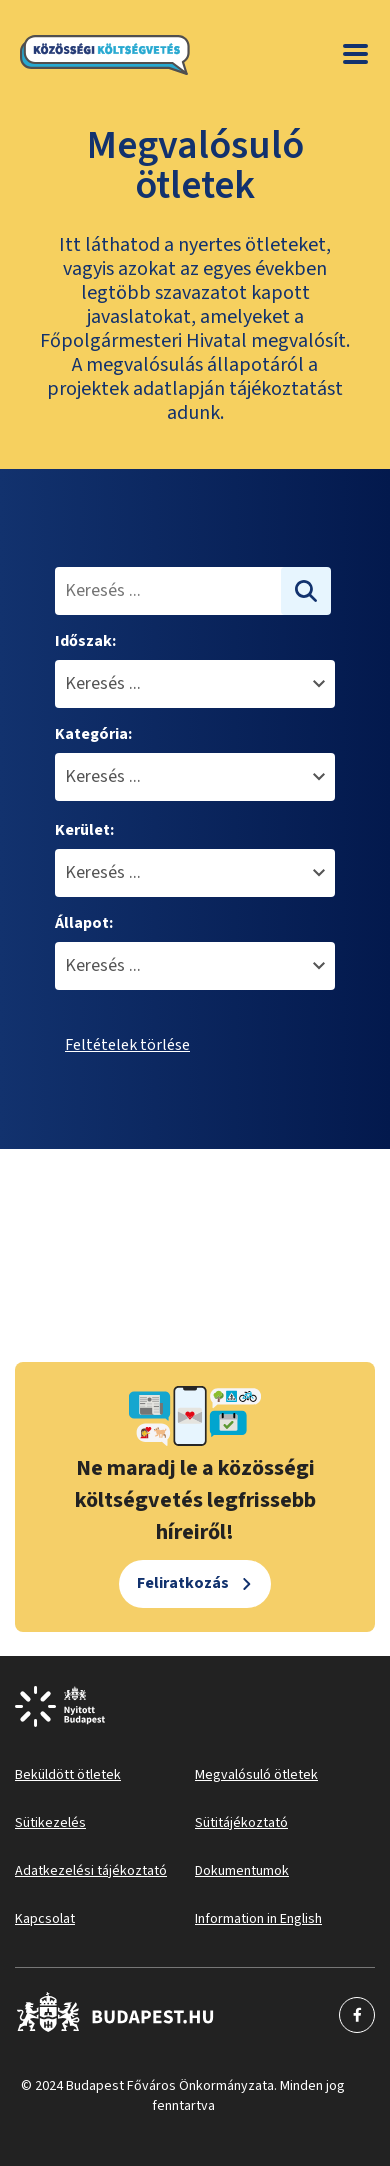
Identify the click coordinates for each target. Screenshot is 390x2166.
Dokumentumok (242, 1871)
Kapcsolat (45, 1919)
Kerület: (84, 830)
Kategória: (93, 734)
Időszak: (85, 641)
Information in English (258, 1919)
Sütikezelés (50, 1823)
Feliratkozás (183, 1583)
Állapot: (84, 923)
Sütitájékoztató (241, 1823)
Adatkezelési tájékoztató (91, 1871)
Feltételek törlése (127, 1045)
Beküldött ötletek (68, 1775)
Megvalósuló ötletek (256, 1775)
